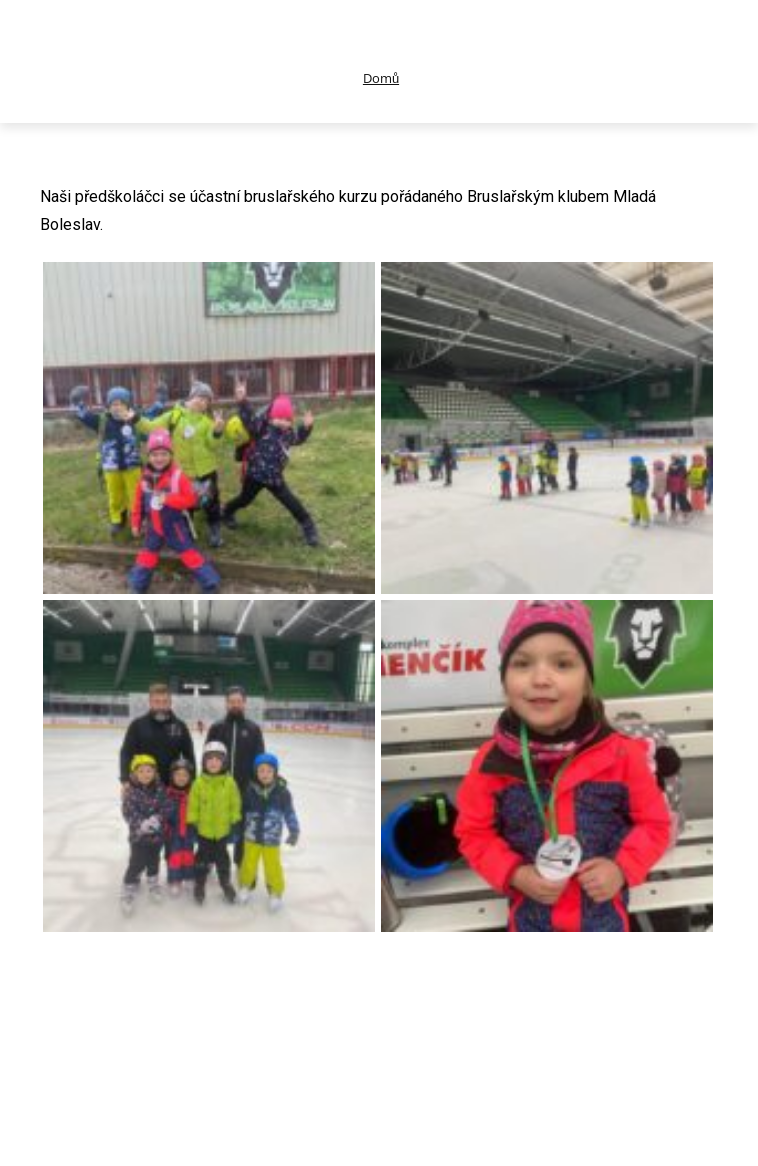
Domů (381, 78)
